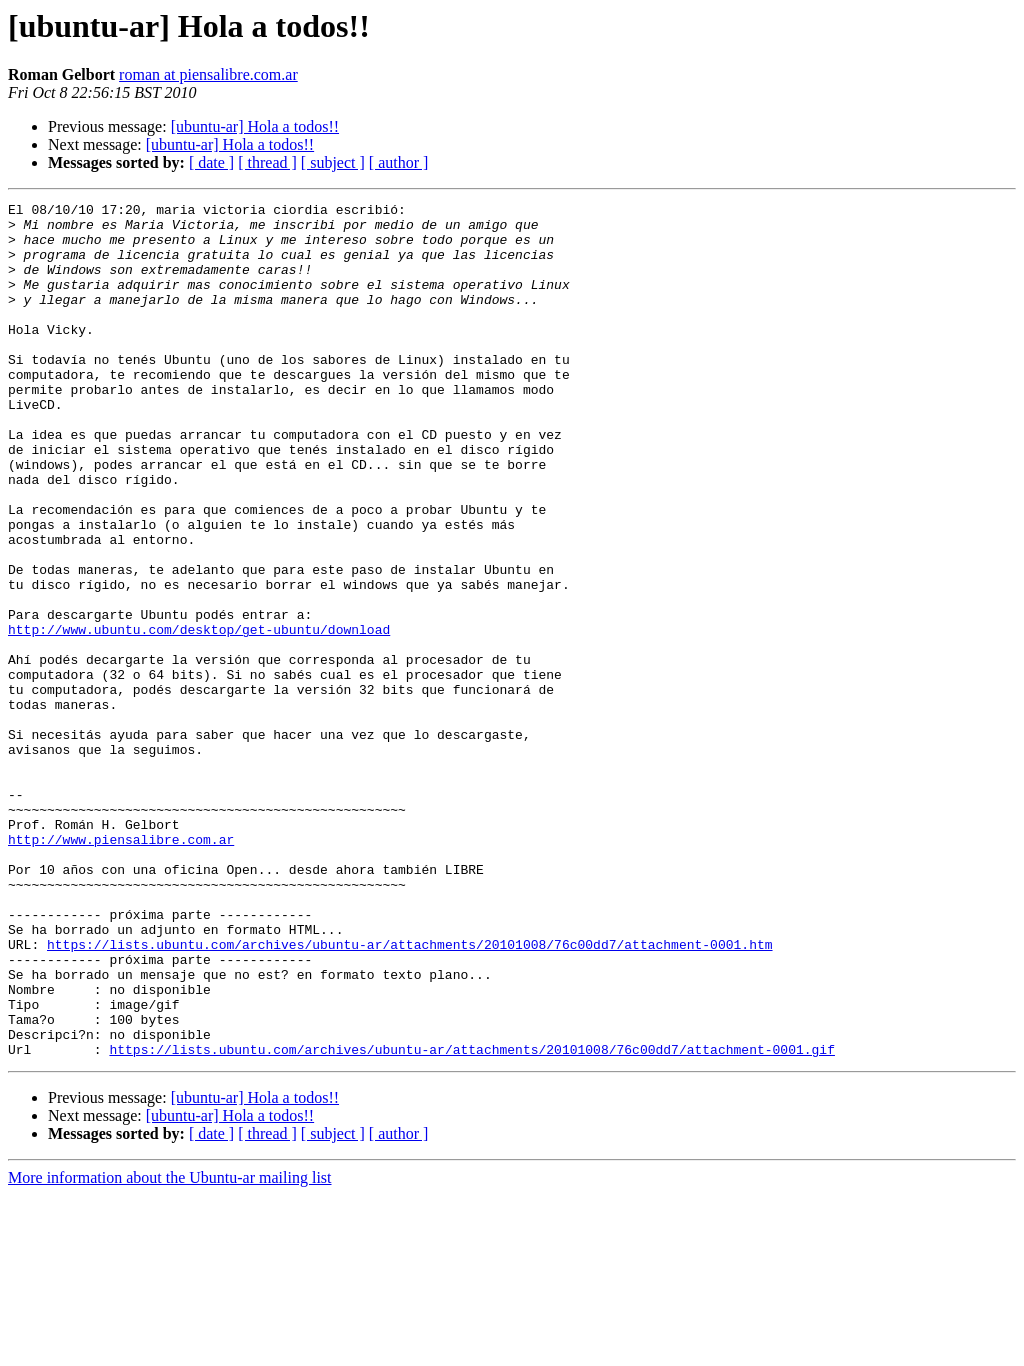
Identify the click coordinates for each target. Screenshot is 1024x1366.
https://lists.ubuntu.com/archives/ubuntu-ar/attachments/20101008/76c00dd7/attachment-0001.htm (409, 1094)
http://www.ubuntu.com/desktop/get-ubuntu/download (199, 716)
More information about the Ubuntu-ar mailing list (170, 1348)
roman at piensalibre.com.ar (208, 74)
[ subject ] (333, 162)
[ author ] (399, 162)
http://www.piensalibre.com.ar (121, 968)
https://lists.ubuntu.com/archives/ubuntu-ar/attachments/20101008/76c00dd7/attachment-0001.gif (471, 1220)
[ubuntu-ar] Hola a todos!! (255, 126)
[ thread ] (267, 162)
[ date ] (211, 162)
